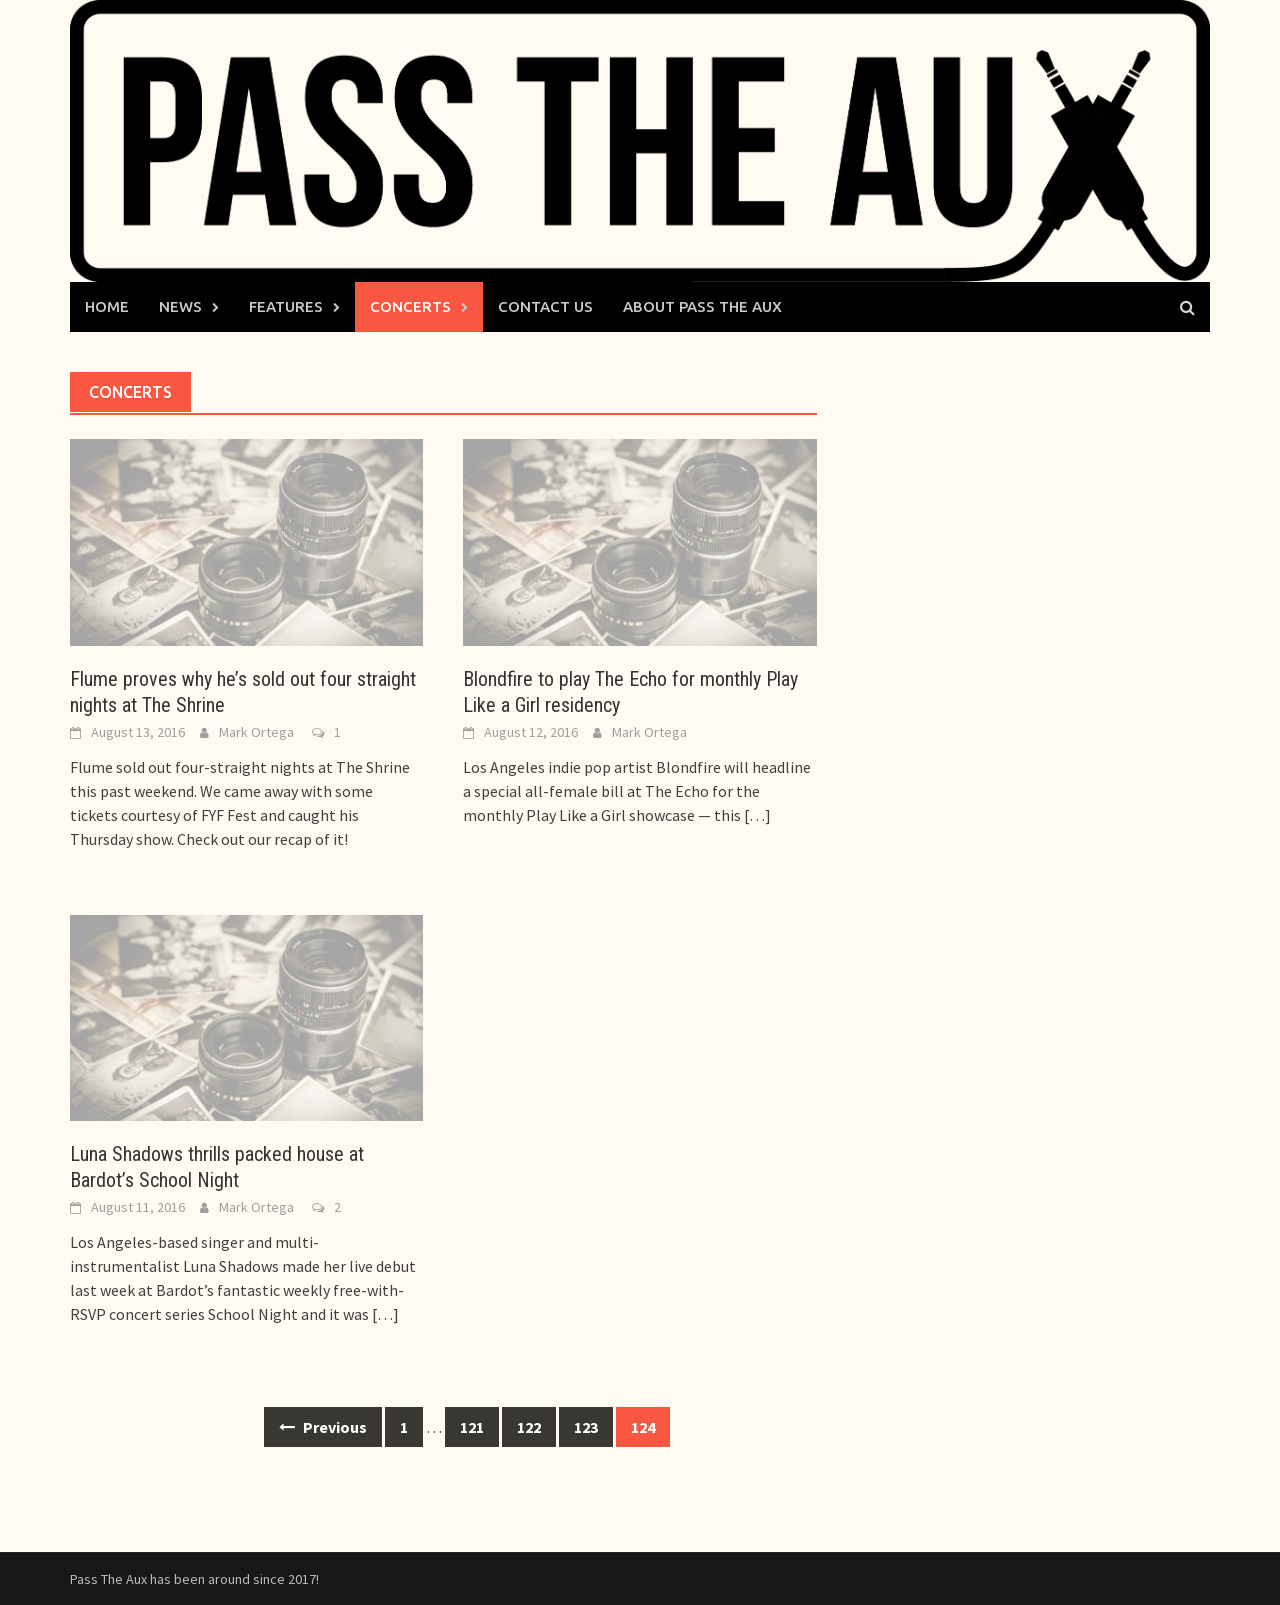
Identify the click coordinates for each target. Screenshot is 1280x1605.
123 (586, 1427)
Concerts (410, 306)
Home (107, 306)
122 (529, 1427)
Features (286, 306)
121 (472, 1427)
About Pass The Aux (702, 306)
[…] (756, 815)
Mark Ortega (256, 732)
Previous (323, 1427)
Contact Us (545, 306)
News (180, 306)
